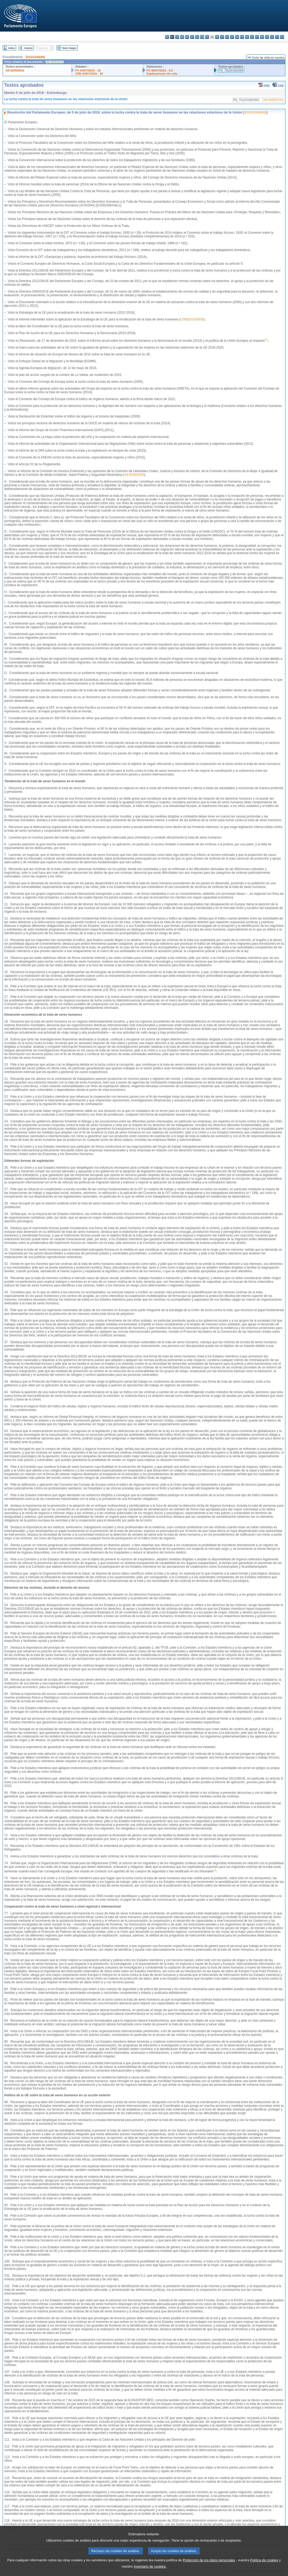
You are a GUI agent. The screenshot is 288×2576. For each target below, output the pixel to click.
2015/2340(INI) (35, 57)
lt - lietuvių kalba (232, 37)
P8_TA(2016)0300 (231, 70)
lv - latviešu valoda (227, 37)
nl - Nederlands (247, 37)
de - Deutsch (187, 37)
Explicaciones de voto (162, 73)
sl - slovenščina (272, 37)
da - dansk (182, 37)
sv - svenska (282, 37)
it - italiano (222, 37)
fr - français (207, 37)
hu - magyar (237, 37)
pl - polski (252, 37)
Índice (11, 48)
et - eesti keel (192, 37)
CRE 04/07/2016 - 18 (89, 73)
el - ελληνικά (197, 37)
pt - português (257, 37)
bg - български (167, 37)
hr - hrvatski (217, 37)
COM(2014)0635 (192, 319)
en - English (202, 37)
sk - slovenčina (267, 37)
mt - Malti (242, 37)
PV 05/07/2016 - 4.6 (159, 70)
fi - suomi (277, 37)
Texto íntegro (69, 48)
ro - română (262, 37)
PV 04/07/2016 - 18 (87, 70)
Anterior (28, 48)
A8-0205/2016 (15, 70)
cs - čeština (177, 37)
